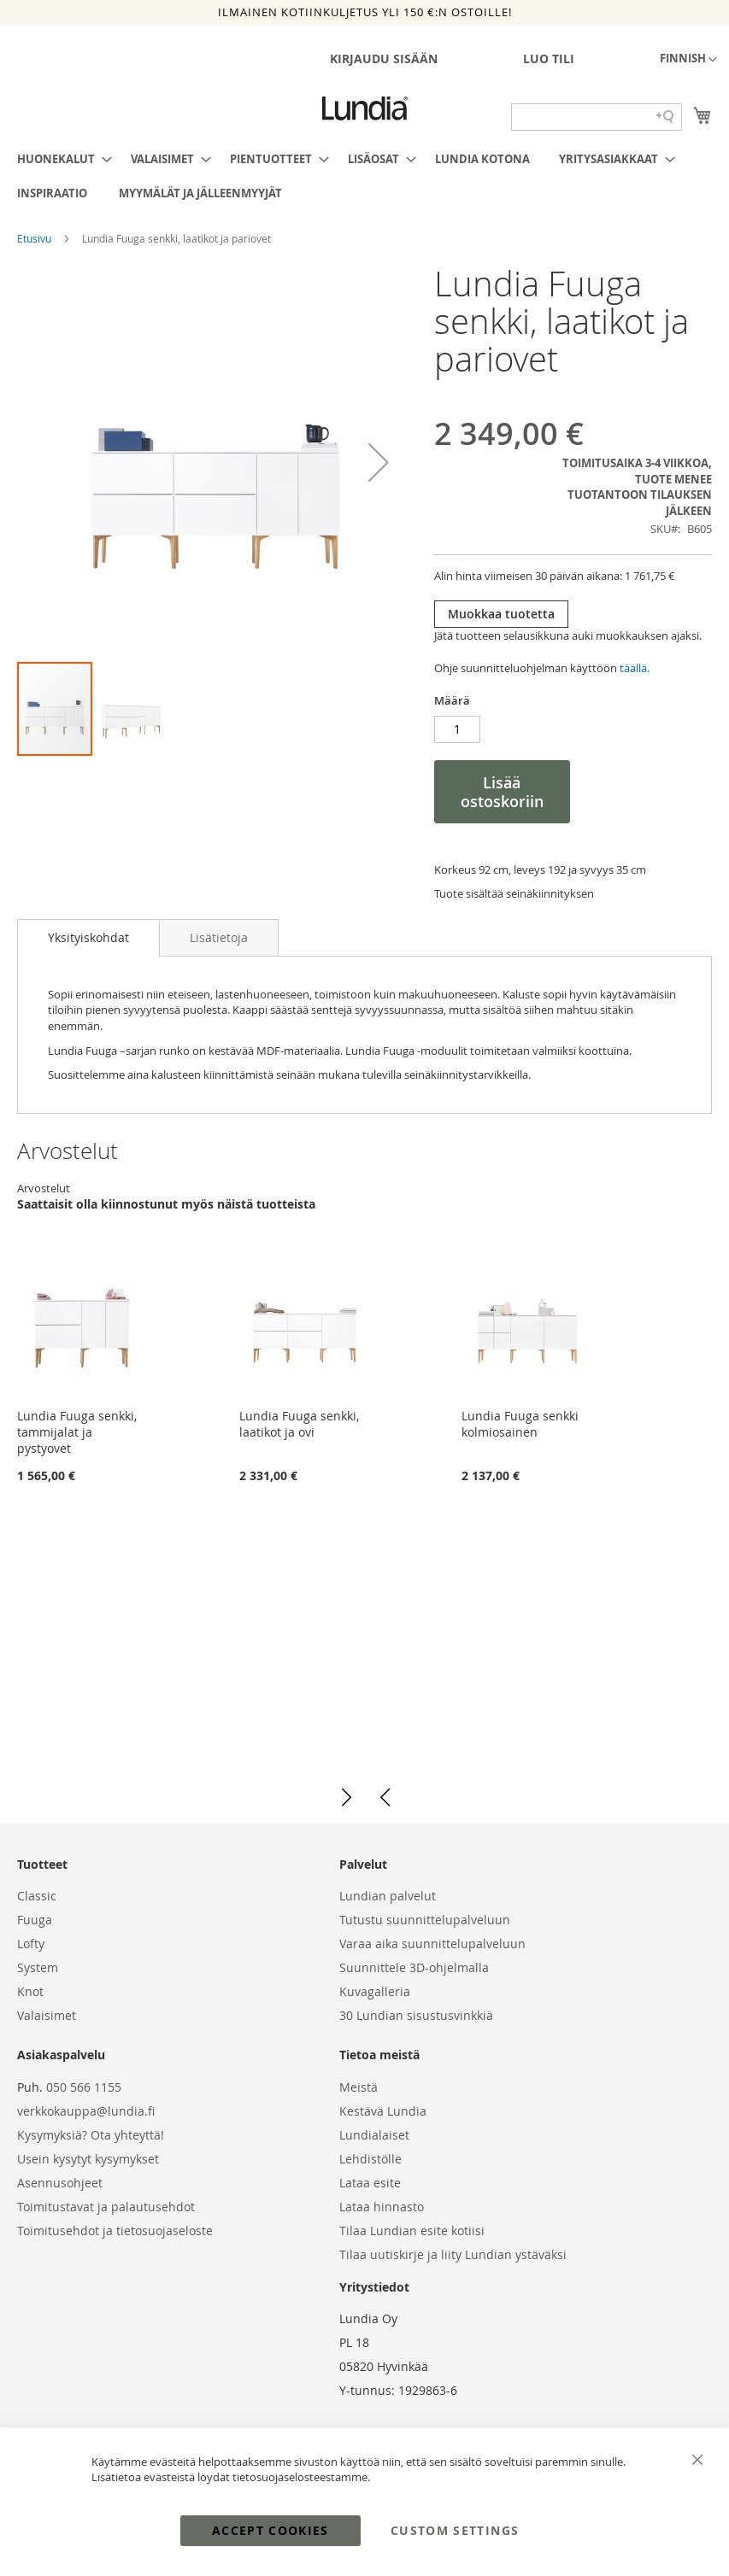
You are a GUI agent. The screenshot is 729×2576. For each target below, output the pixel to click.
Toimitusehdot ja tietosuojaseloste (115, 2230)
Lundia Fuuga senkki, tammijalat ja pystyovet (77, 1432)
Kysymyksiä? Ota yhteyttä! (90, 2135)
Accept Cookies (270, 2530)
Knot (30, 1991)
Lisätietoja (219, 937)
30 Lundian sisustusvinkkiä (416, 2015)
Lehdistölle (370, 2159)
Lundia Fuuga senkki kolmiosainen (520, 1424)
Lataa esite (370, 2183)
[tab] (88, 938)
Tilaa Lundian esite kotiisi (412, 2230)
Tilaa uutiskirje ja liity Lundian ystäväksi (453, 2254)
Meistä (358, 2087)
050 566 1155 (83, 2087)
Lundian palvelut (387, 1896)
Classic (36, 1896)
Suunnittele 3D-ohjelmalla (414, 1967)
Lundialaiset (374, 2135)
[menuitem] (59, 159)
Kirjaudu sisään (384, 58)
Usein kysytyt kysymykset (88, 2159)
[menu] (364, 176)
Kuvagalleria (374, 1991)
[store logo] (365, 108)
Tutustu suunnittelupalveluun (424, 1920)
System (37, 1967)
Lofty (30, 1943)
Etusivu (35, 238)
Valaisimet (46, 2015)
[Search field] (596, 117)
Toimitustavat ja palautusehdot (106, 2206)
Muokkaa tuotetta (501, 614)
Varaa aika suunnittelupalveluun (432, 1943)
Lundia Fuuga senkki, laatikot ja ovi (299, 1424)
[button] (688, 59)
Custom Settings (455, 2530)
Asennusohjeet (60, 2183)
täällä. (635, 668)
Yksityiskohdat (88, 937)
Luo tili (548, 58)
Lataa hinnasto (381, 2206)
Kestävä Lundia (382, 2111)
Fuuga (34, 1920)
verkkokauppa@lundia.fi (86, 2111)
